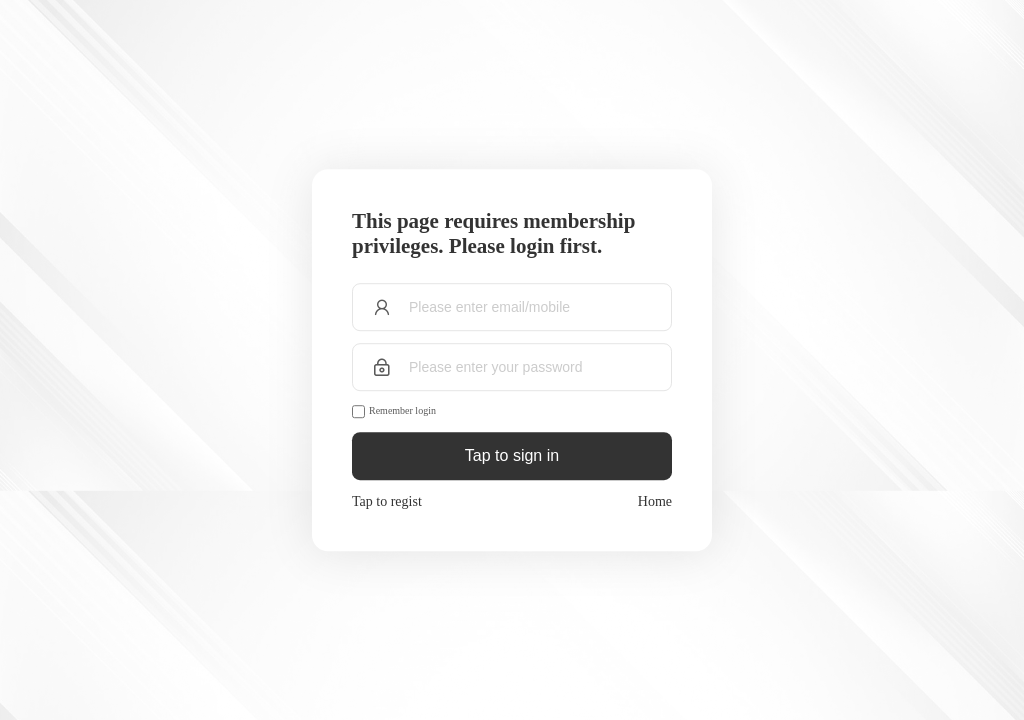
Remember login (402, 410)
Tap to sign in (512, 455)
